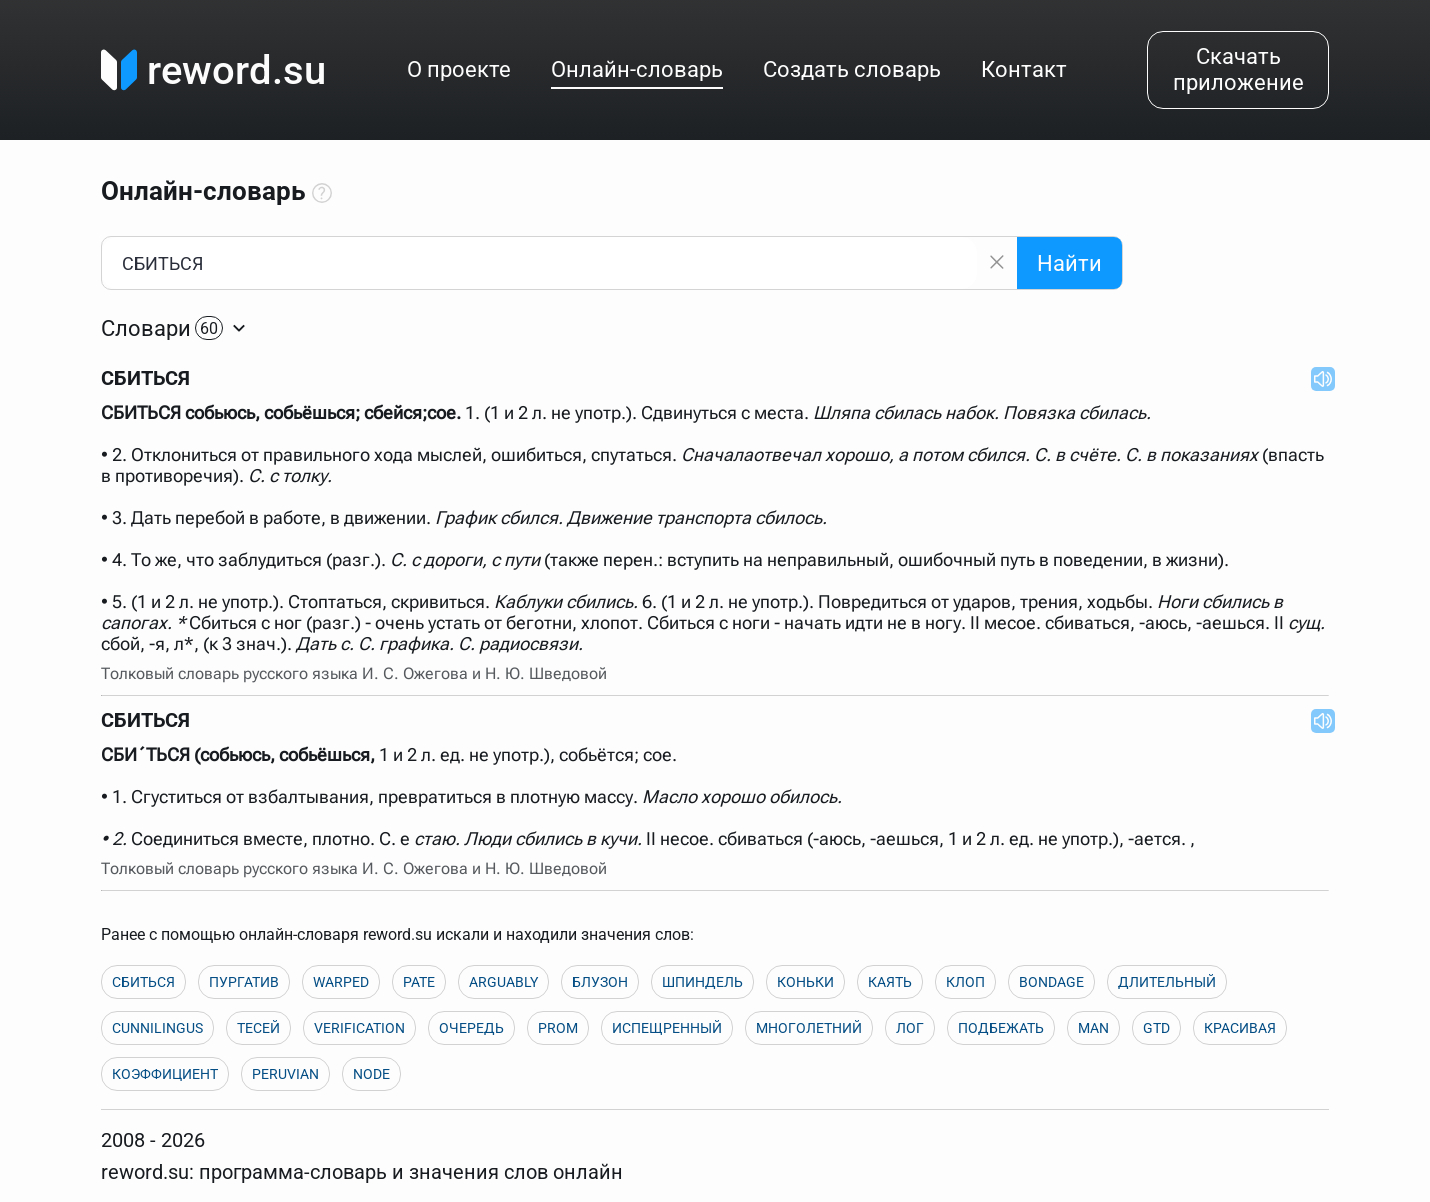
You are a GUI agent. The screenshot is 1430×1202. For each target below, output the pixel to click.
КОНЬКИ (805, 982)
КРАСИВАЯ (1240, 1028)
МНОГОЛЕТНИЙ (809, 1028)
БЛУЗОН (600, 982)
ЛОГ (910, 1028)
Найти (1069, 263)
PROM (558, 1028)
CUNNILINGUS (157, 1028)
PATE (419, 982)
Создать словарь (852, 69)
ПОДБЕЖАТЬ (1001, 1028)
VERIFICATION (359, 1028)
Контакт (1024, 69)
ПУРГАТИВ (244, 982)
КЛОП (965, 982)
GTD (1156, 1028)
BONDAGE (1051, 982)
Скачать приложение (1238, 69)
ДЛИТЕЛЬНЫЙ (1167, 982)
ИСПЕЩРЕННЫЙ (667, 1028)
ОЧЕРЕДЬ (471, 1028)
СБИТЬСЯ (143, 982)
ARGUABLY (503, 982)
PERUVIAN (285, 1074)
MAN (1093, 1028)
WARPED (341, 982)
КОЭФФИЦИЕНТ (165, 1074)
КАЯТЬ (890, 982)
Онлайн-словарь (637, 69)
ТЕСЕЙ (258, 1028)
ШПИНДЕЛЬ (702, 982)
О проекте (459, 69)
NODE (371, 1074)
